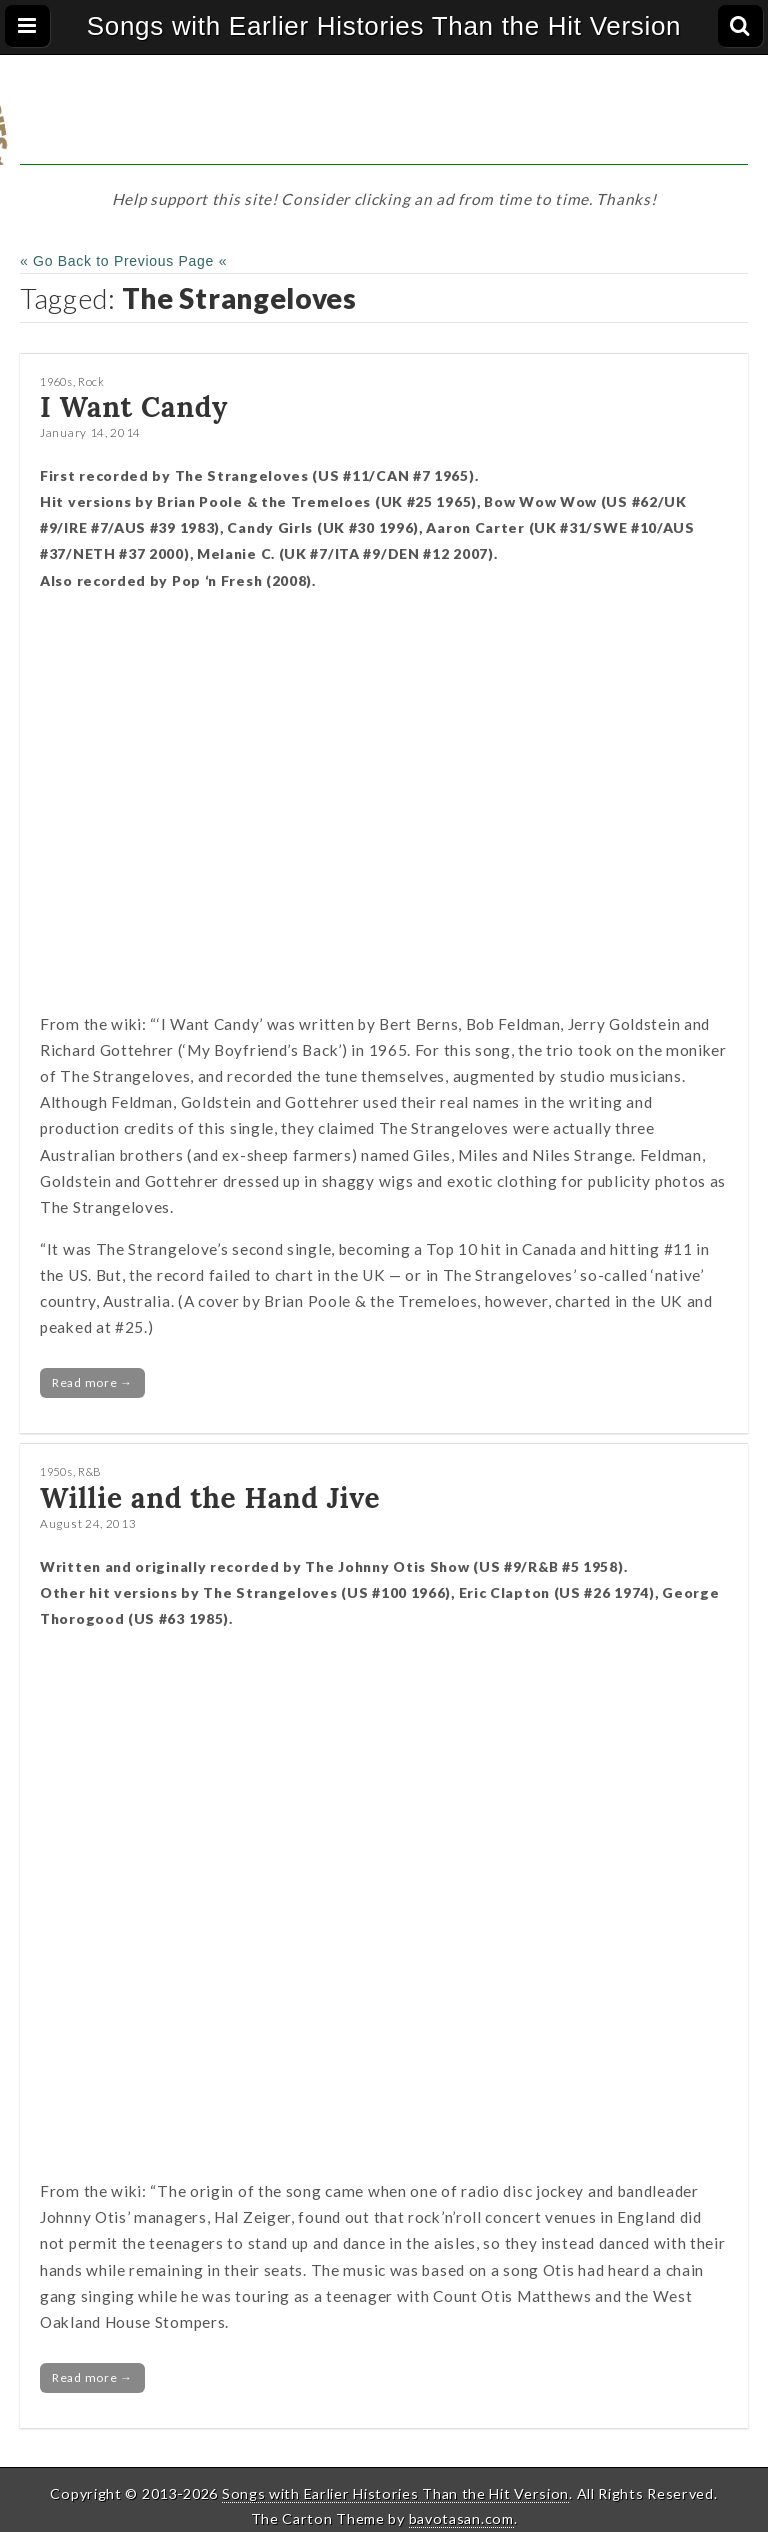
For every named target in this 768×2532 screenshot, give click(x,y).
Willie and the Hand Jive (210, 1498)
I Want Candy (134, 407)
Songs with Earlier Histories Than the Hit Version (384, 26)
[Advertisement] (384, 120)
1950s (56, 1471)
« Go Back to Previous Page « (123, 261)
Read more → (92, 1382)
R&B (90, 1471)
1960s (56, 381)
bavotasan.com (461, 2518)
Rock (91, 381)
